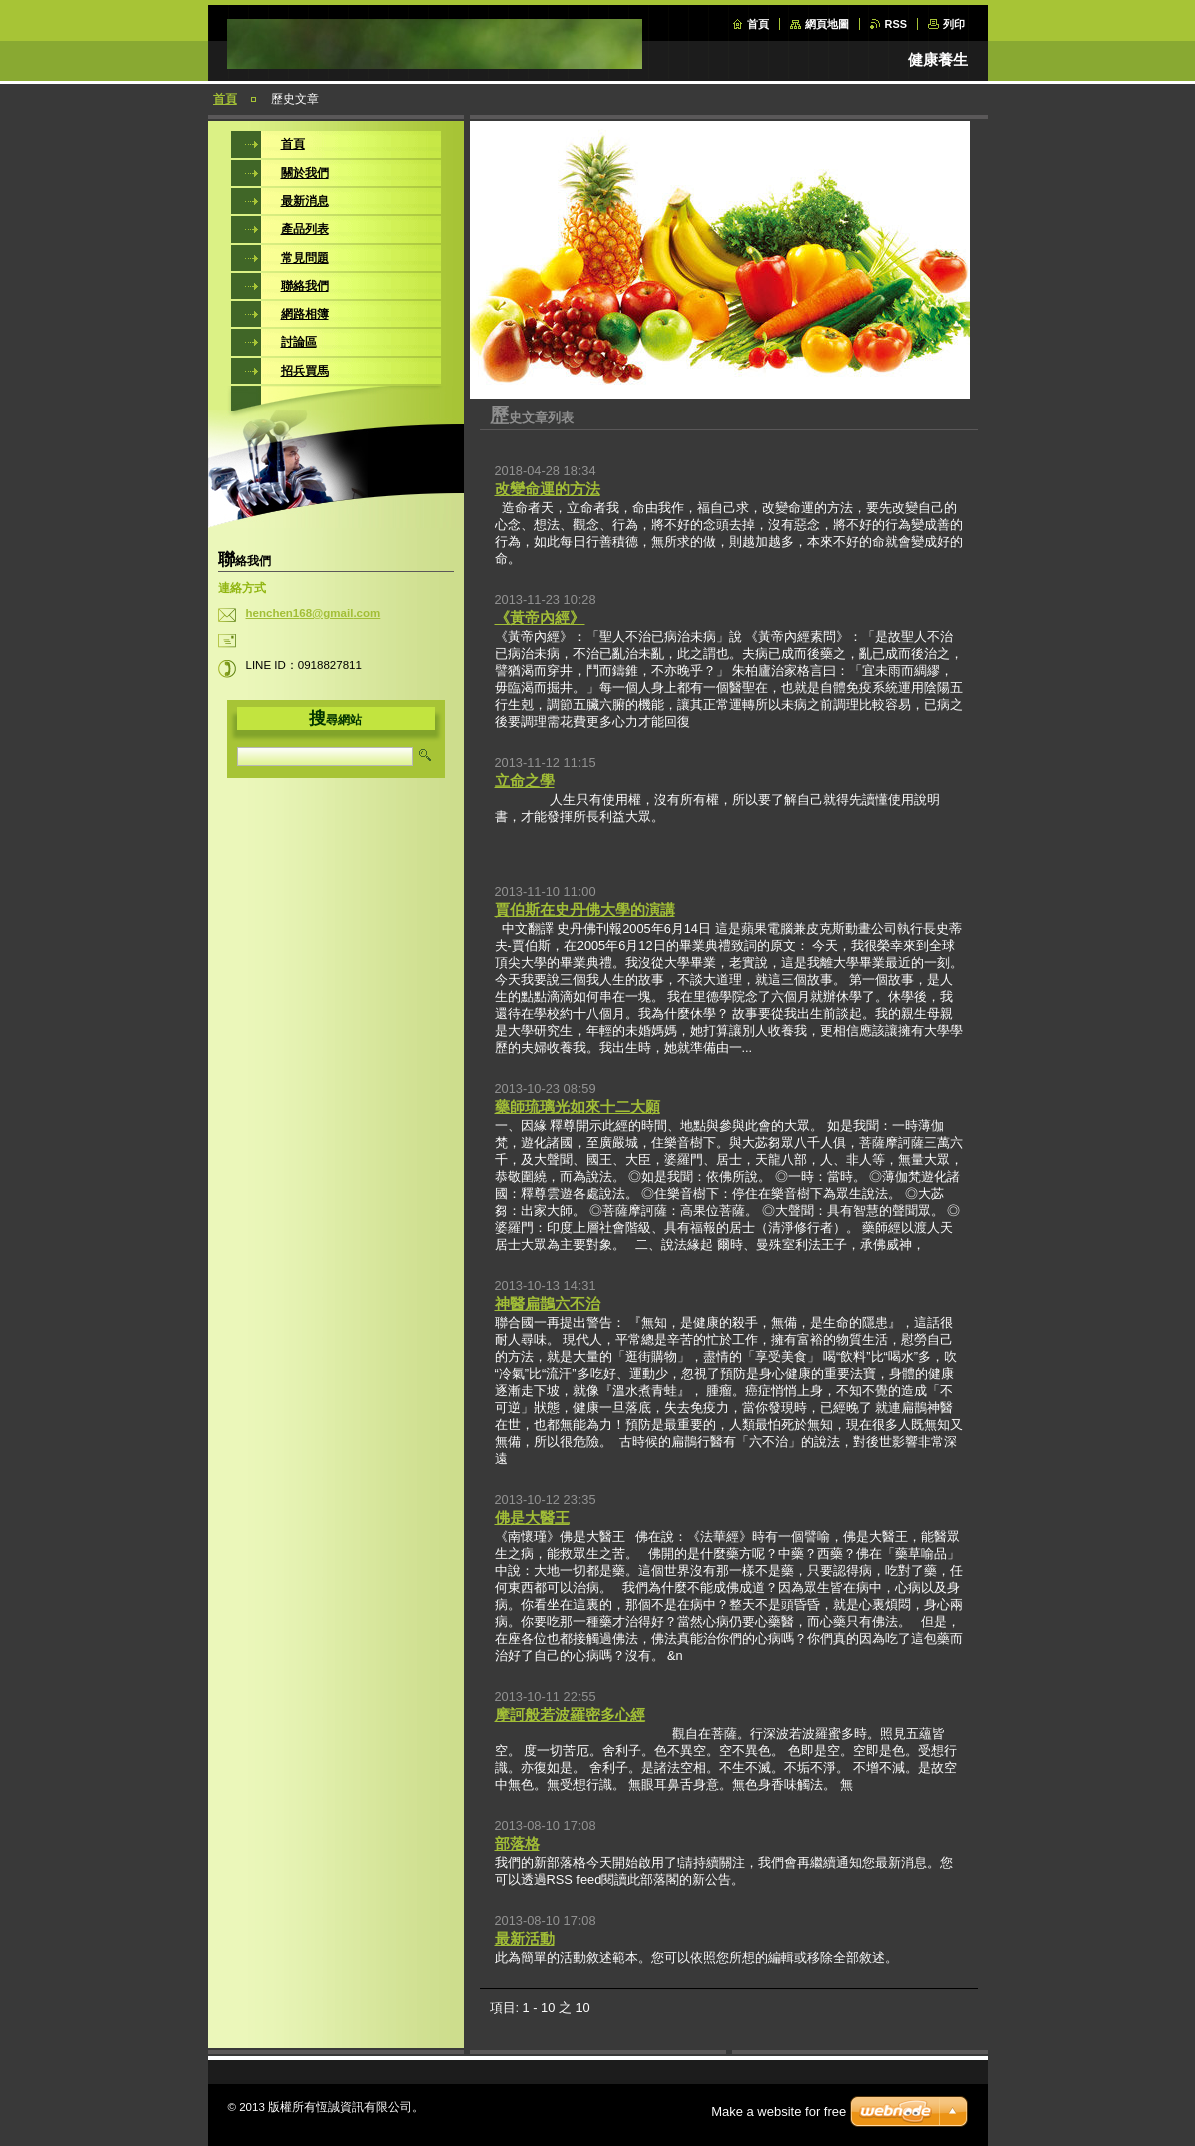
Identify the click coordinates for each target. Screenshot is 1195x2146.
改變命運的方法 (547, 488)
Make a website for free (778, 2111)
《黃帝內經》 (540, 617)
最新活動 (525, 1938)
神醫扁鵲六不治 (547, 1303)
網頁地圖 (827, 24)
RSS (896, 24)
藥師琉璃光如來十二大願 (577, 1106)
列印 (954, 24)
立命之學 (525, 780)
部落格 (517, 1843)
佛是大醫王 (532, 1517)
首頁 (758, 24)
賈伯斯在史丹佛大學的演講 (585, 909)
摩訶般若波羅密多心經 (570, 1714)
